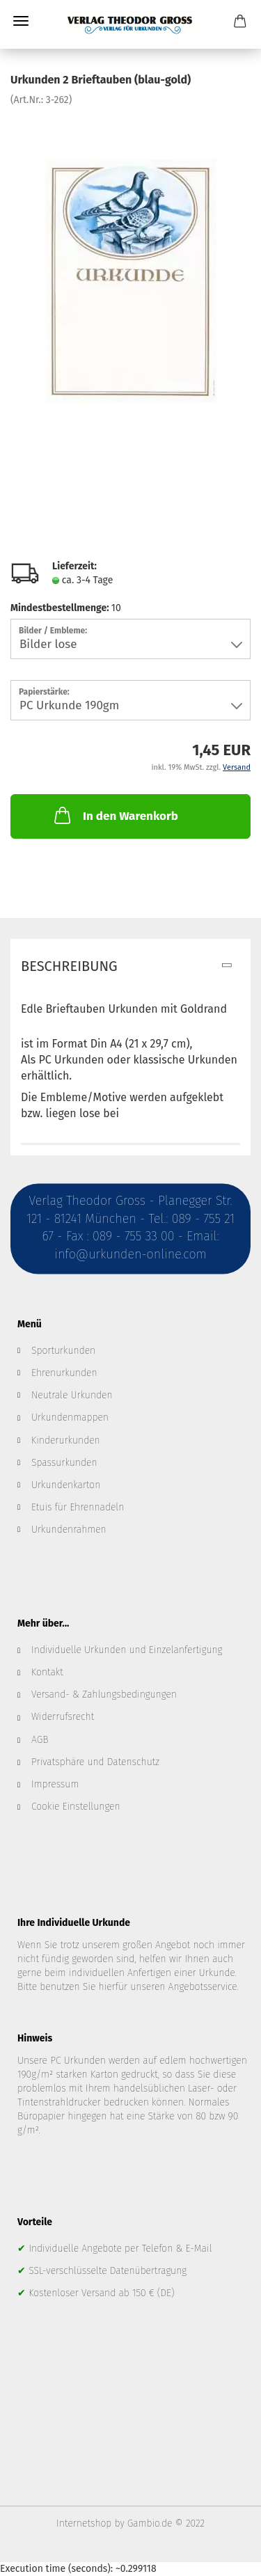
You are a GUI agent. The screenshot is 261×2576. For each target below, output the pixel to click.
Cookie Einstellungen (75, 1806)
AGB (39, 1740)
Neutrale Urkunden (72, 1395)
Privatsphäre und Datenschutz (95, 1762)
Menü (21, 21)
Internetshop (83, 2523)
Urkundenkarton (65, 1485)
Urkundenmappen (70, 1417)
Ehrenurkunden (64, 1373)
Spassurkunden (64, 1463)
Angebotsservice (202, 1987)
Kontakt (47, 1672)
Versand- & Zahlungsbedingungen (104, 1694)
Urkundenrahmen (68, 1529)
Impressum (55, 1784)
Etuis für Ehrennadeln (77, 1507)
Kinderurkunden (65, 1440)
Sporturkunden (63, 1351)
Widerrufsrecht (62, 1717)
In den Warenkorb (115, 815)
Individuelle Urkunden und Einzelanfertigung (126, 1650)
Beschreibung (69, 966)
